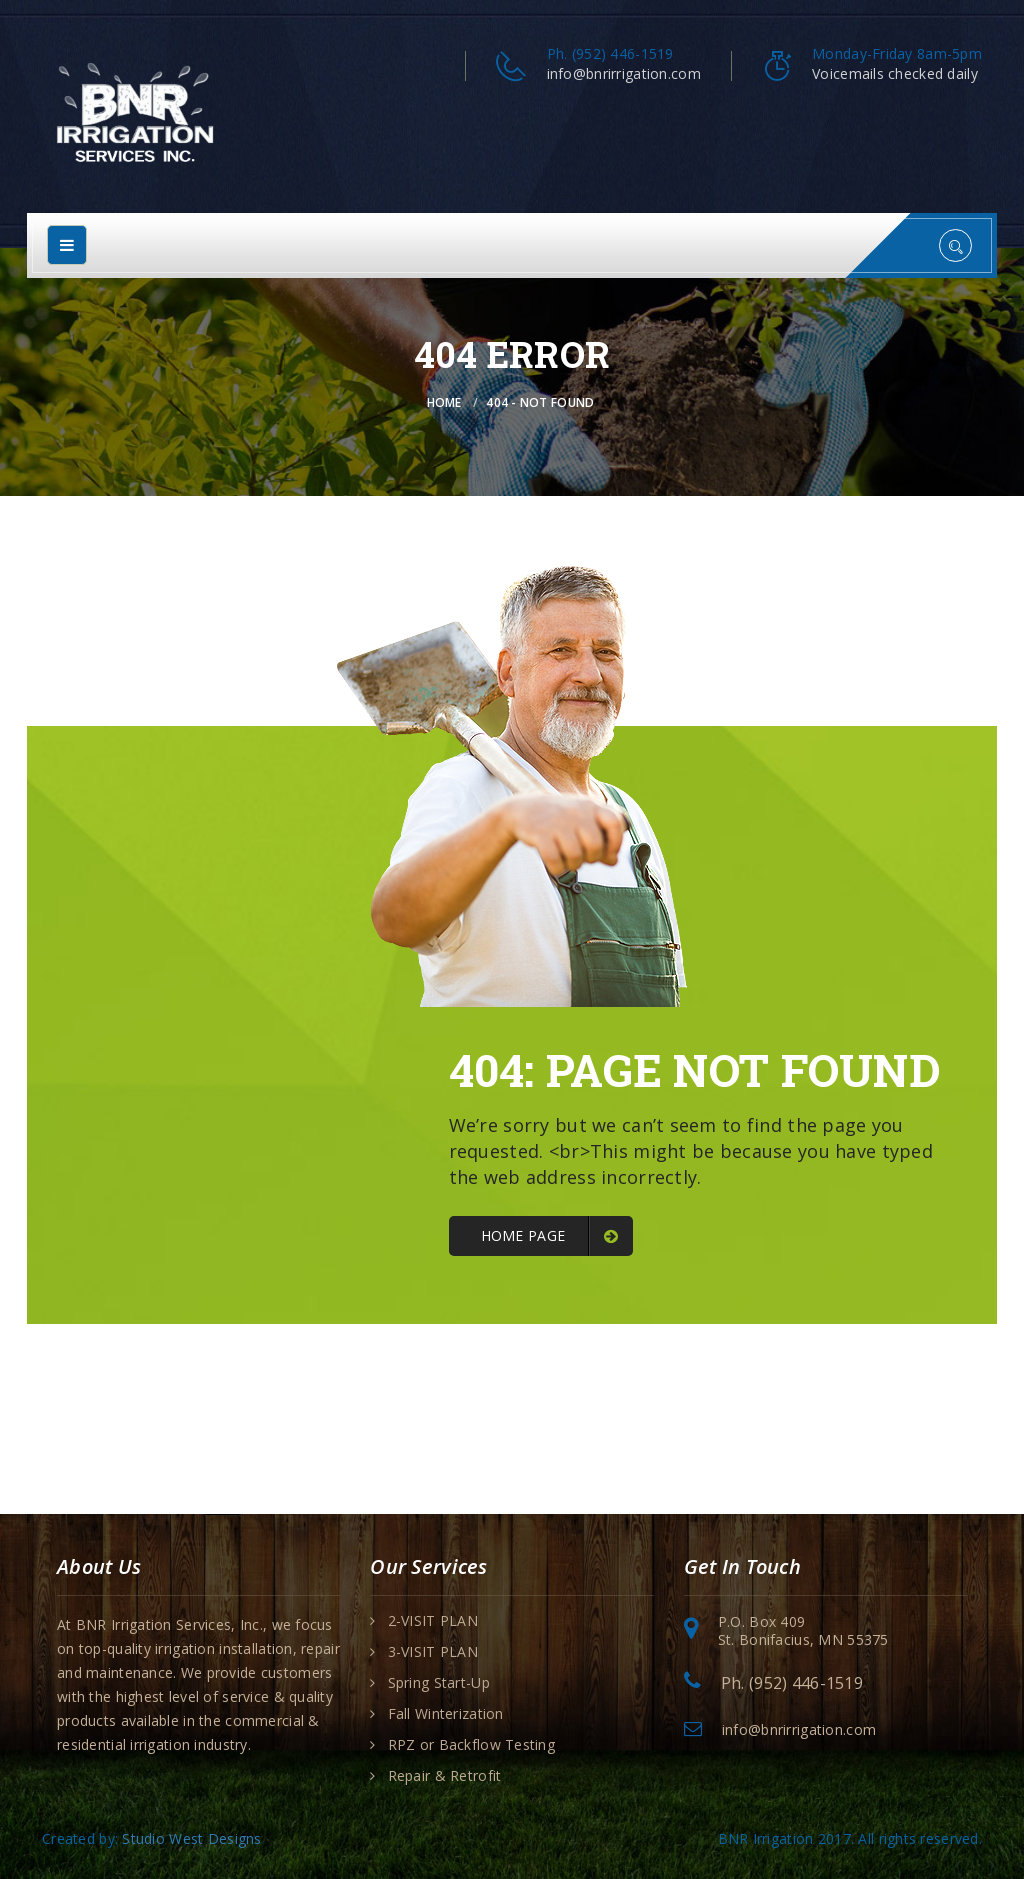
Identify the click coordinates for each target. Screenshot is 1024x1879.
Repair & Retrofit (445, 1776)
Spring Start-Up (439, 1683)
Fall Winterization (446, 1714)
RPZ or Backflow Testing (471, 1745)
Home (444, 402)
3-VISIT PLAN (433, 1652)
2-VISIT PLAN (433, 1621)
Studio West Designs (191, 1838)
